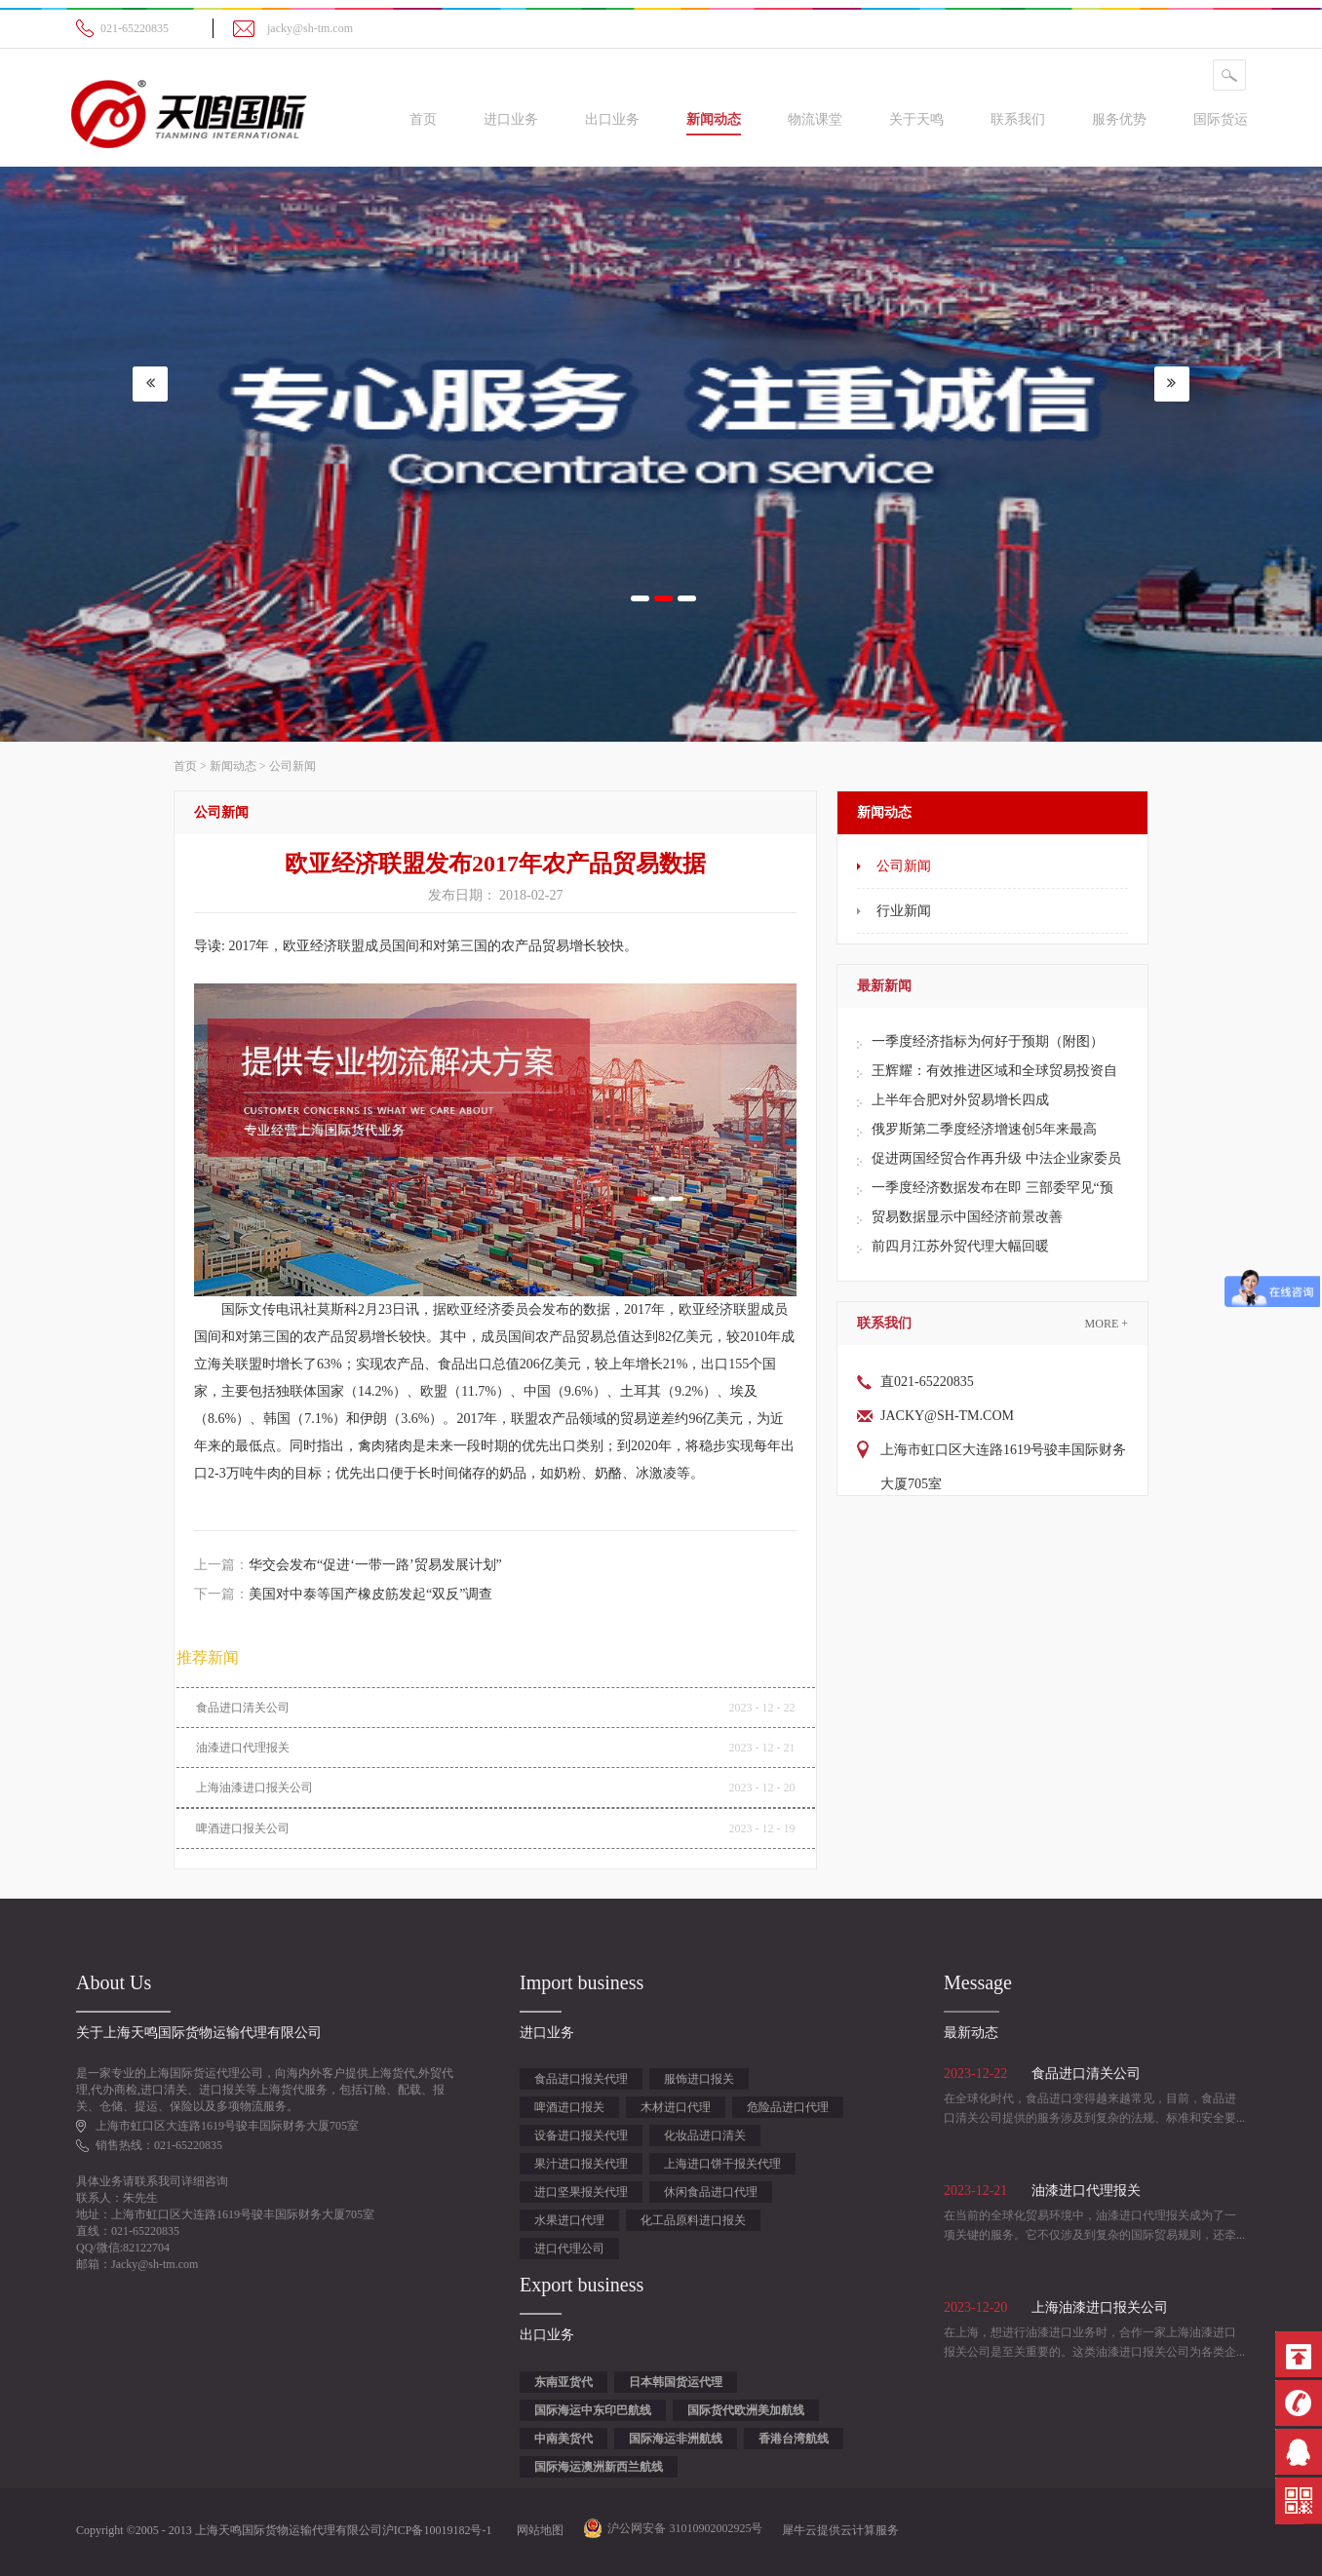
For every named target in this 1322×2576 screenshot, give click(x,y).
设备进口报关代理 (581, 2135)
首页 (423, 119)
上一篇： (348, 1564)
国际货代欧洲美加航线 (745, 2410)
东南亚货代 (563, 2382)
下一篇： (343, 1594)
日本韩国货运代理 (675, 2382)
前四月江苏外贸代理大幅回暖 (960, 1246)
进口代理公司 (569, 2248)
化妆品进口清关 (705, 2135)
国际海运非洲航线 (675, 2438)
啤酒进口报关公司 (243, 1828)
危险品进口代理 (788, 2107)
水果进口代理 (569, 2220)
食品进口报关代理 (581, 2079)
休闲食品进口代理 (711, 2192)
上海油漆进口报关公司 (254, 1787)
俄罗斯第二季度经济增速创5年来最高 (984, 1129)
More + (1106, 1323)
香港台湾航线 (793, 2438)
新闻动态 (233, 766)
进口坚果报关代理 (581, 2192)
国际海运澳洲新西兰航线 (598, 2467)
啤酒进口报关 (569, 2107)
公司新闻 (292, 766)
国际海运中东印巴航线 (592, 2410)
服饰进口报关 (699, 2079)
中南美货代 (563, 2438)
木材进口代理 (676, 2107)
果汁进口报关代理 (581, 2164)
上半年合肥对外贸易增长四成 (960, 1100)
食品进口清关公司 (243, 1707)
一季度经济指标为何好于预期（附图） (988, 1041)
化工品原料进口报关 (693, 2220)
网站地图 (537, 2530)
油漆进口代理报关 (243, 1747)
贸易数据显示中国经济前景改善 (967, 1217)
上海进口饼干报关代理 (722, 2164)
